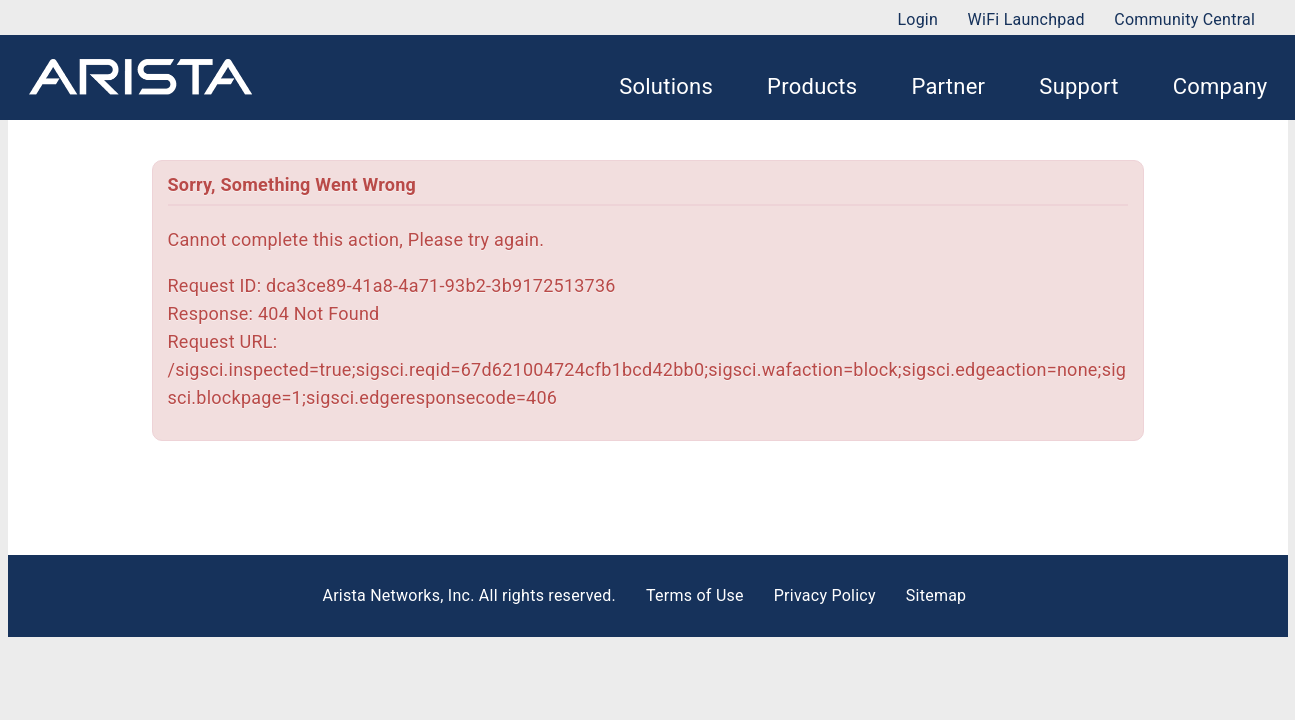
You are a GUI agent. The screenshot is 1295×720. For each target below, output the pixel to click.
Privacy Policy (825, 595)
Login (917, 19)
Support (1078, 86)
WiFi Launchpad (1026, 19)
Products (812, 86)
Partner (948, 86)
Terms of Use (695, 595)
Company (1220, 86)
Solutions (666, 86)
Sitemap (936, 595)
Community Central (1184, 19)
